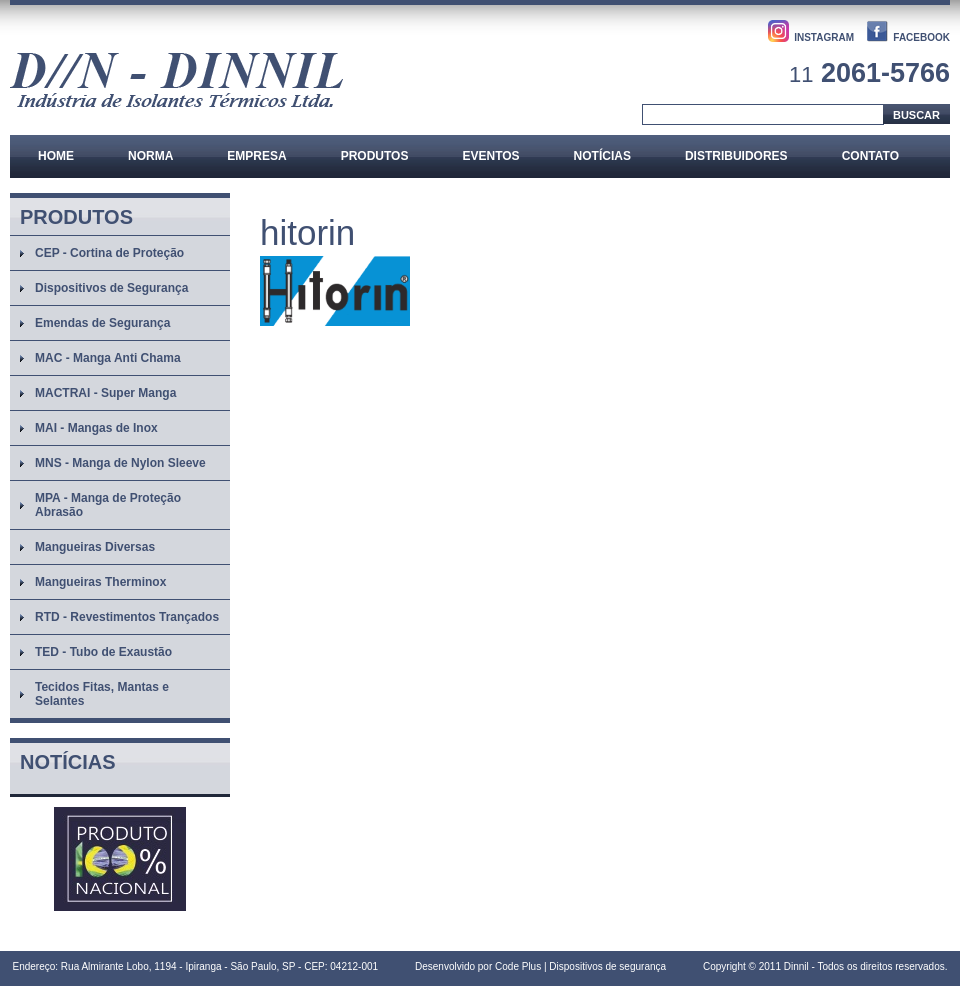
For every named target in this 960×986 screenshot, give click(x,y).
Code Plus (518, 966)
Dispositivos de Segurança (111, 288)
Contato (870, 156)
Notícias (602, 156)
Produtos (375, 156)
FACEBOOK (921, 37)
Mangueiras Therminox (100, 582)
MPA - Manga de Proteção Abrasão (108, 505)
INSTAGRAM (824, 37)
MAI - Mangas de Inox (96, 428)
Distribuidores (736, 156)
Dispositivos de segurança (607, 966)
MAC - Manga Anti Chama (108, 358)
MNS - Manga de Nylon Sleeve (120, 463)
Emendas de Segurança (102, 323)
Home (56, 156)
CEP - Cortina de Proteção (109, 253)
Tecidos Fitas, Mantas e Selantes (102, 694)
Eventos (490, 156)
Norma (150, 156)
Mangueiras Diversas (95, 547)
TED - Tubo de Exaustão (103, 652)
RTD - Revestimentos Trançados (127, 617)
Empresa (256, 156)
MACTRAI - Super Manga (105, 393)
